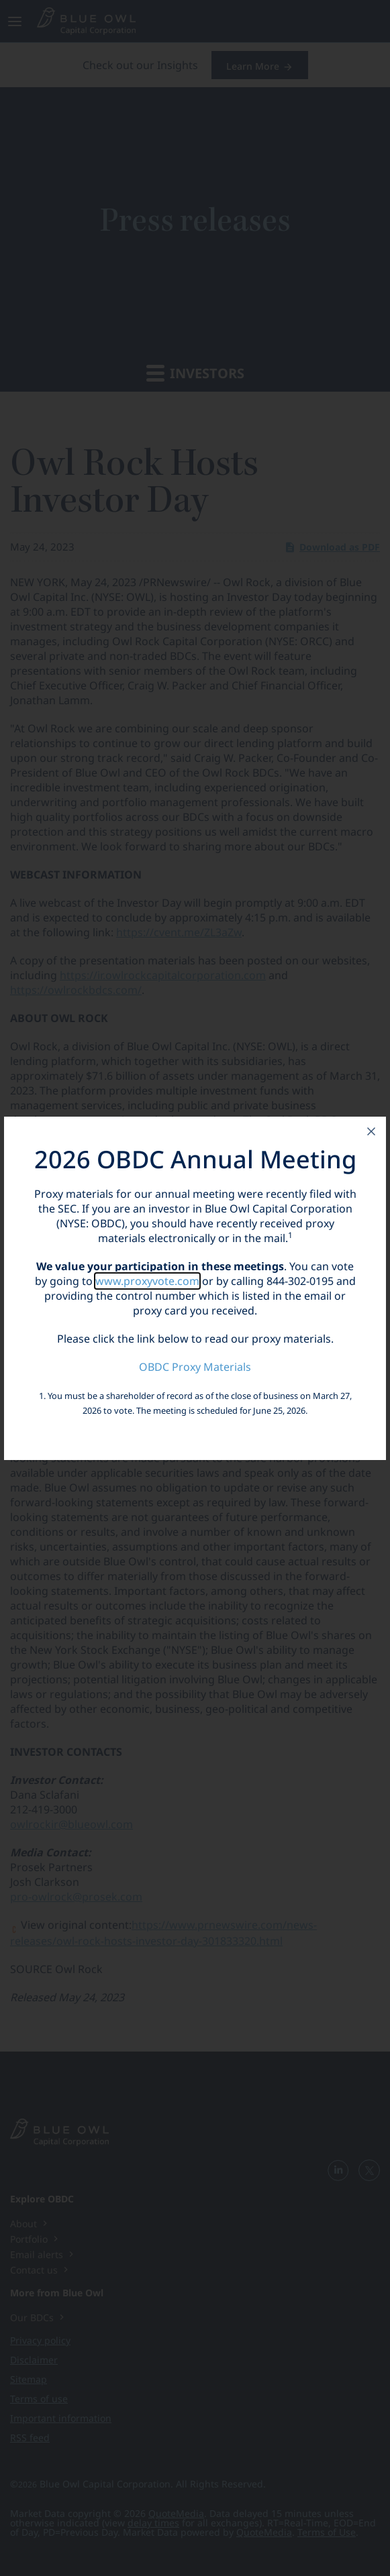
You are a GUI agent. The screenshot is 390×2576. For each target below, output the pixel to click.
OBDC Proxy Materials (195, 1366)
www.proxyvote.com (147, 1281)
